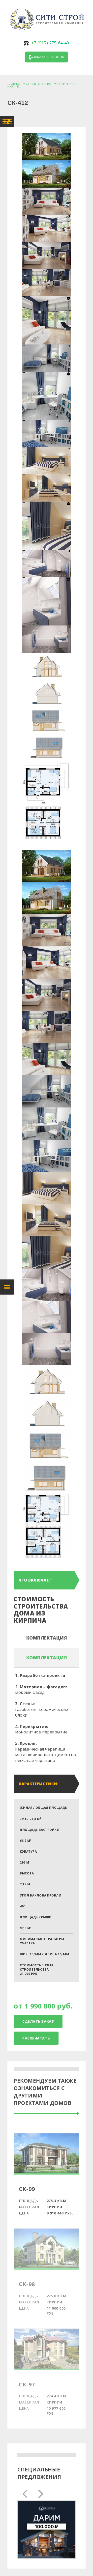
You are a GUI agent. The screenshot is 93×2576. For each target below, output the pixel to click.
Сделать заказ (38, 2021)
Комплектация (46, 1638)
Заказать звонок (46, 57)
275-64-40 (50, 43)
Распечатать (36, 2038)
